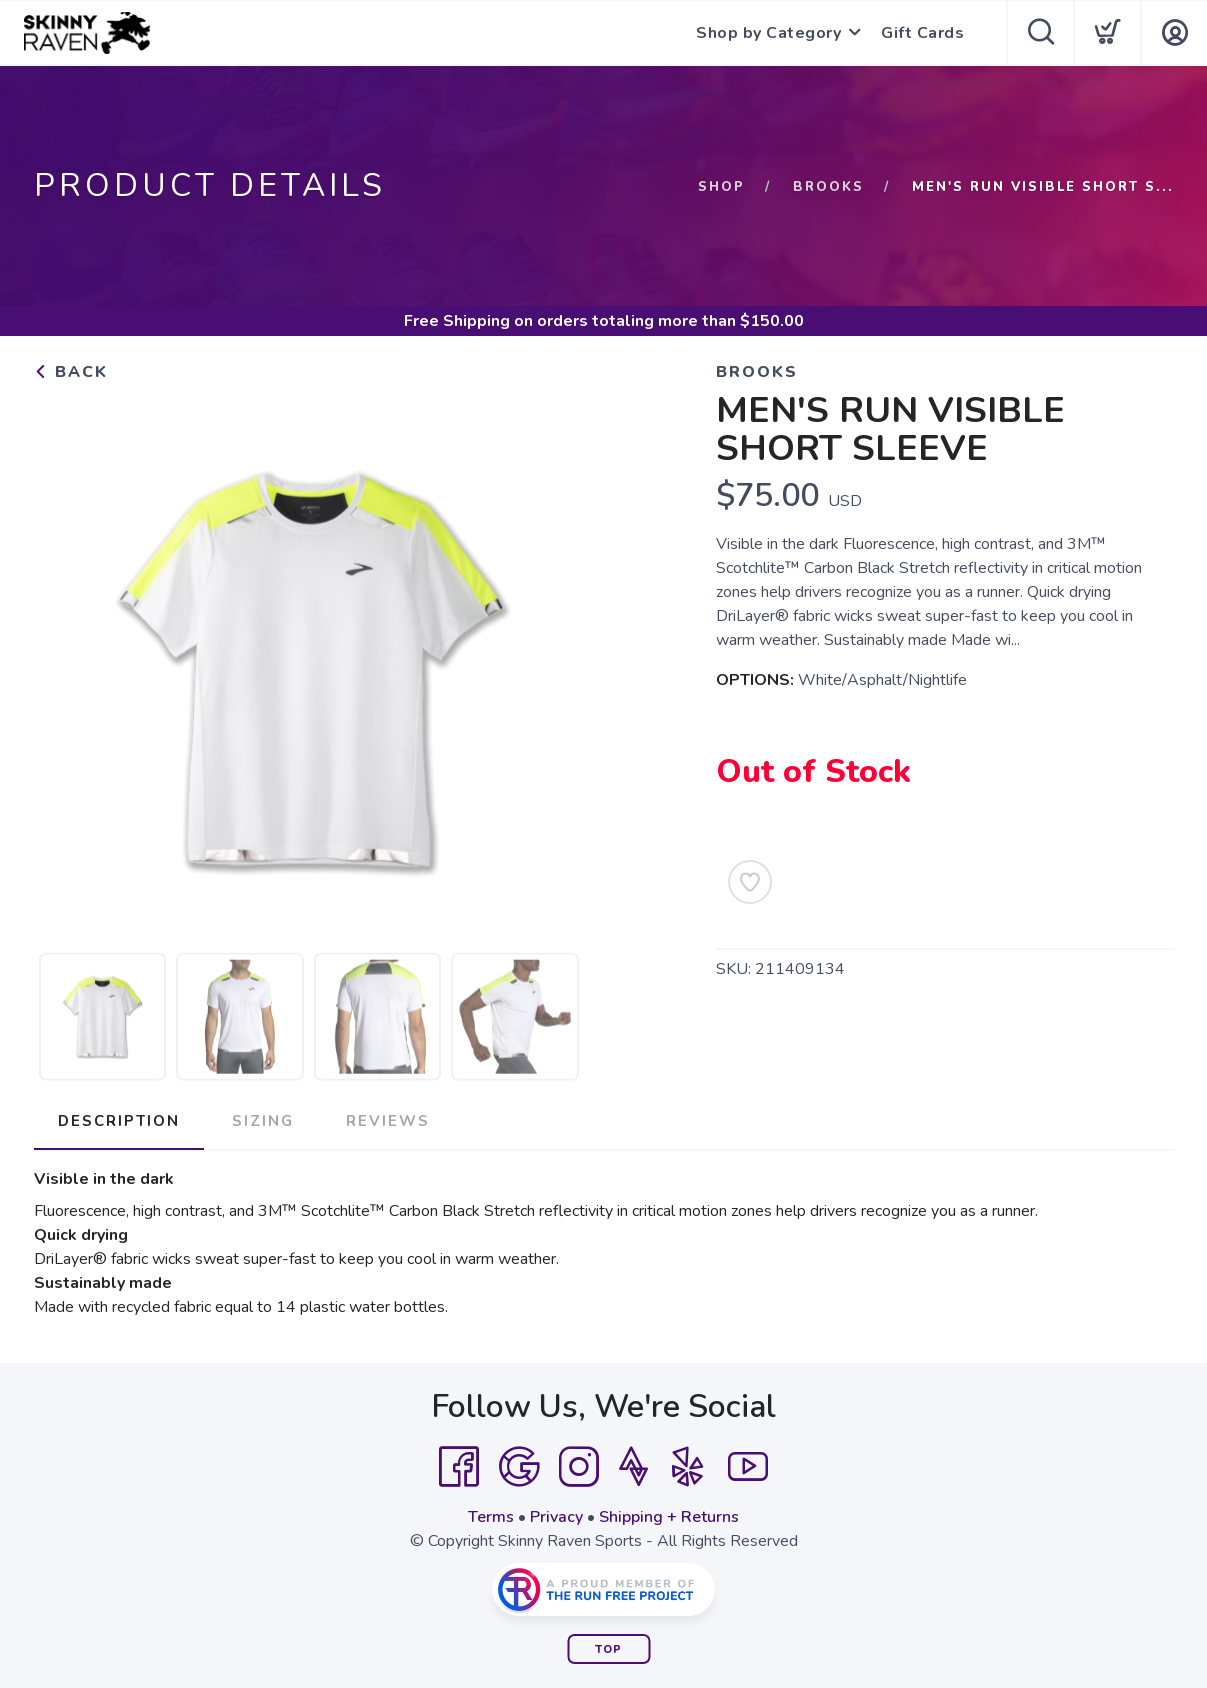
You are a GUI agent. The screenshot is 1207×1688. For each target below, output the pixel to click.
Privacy (556, 1517)
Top (608, 1649)
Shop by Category (768, 33)
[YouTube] (748, 1467)
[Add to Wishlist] (750, 882)
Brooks (828, 187)
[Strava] (633, 1467)
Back (71, 372)
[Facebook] (459, 1467)
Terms (491, 1517)
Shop (721, 187)
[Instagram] (579, 1467)
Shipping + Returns (669, 1517)
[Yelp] (688, 1467)
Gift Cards (922, 33)
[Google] (519, 1467)
